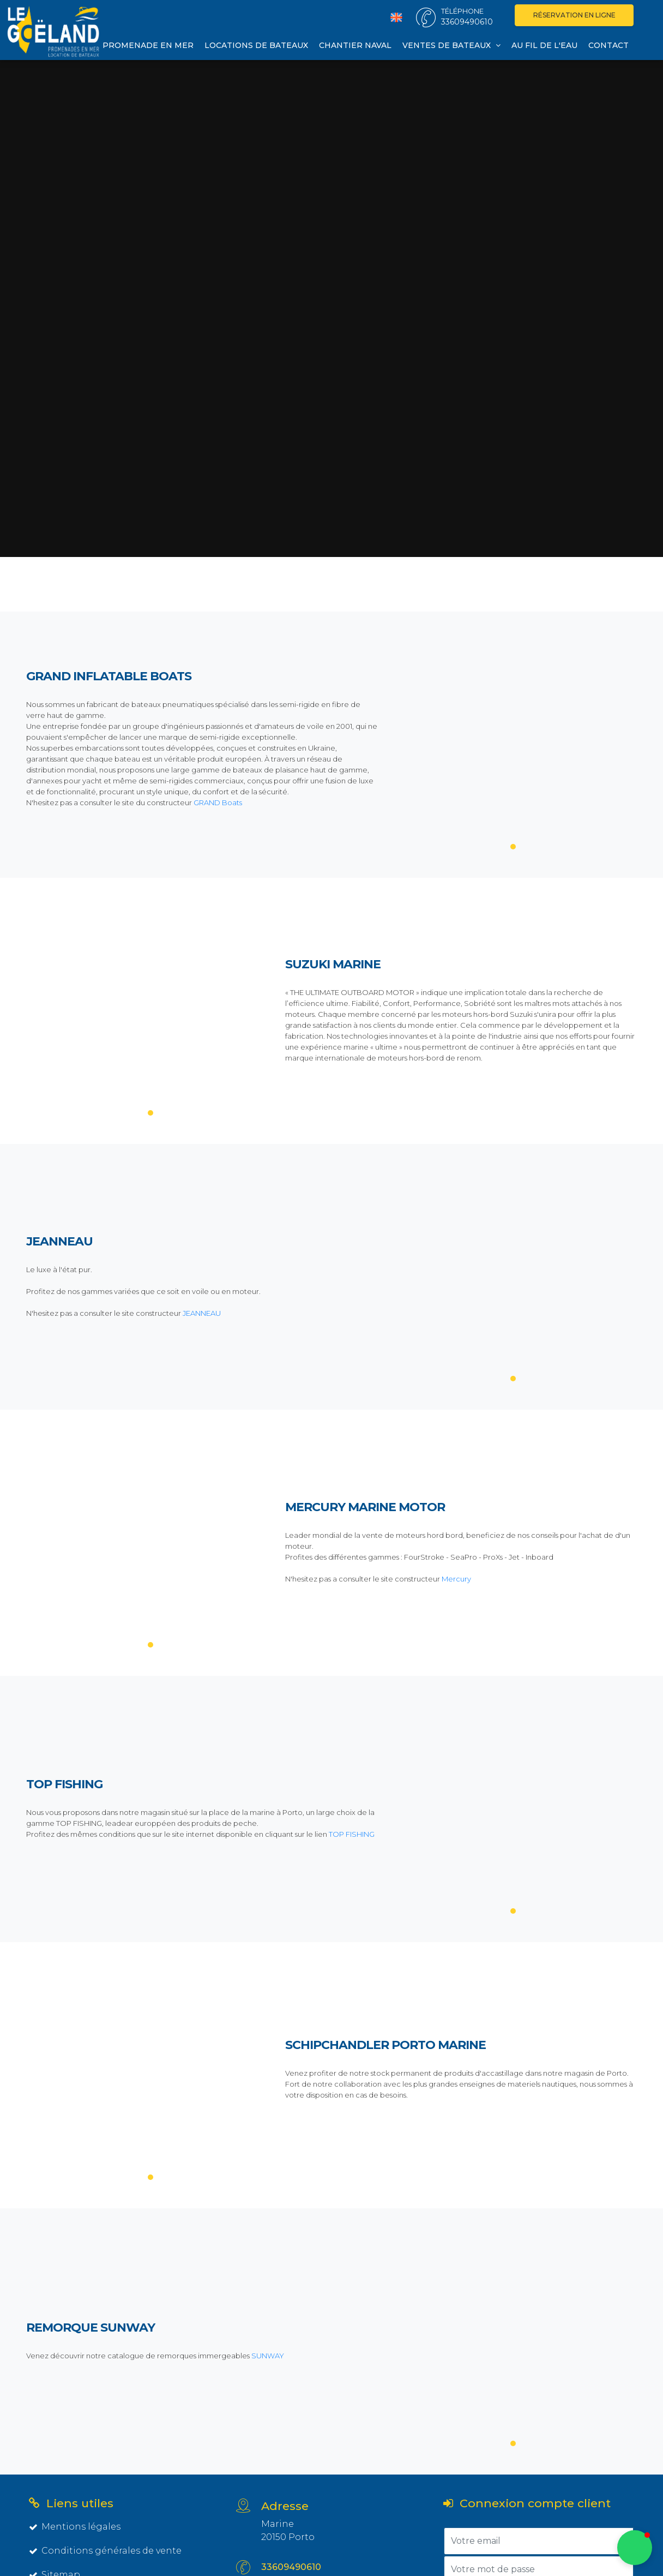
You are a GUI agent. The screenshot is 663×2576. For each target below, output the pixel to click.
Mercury (456, 1578)
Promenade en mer (148, 45)
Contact (608, 45)
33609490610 (291, 2567)
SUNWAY (267, 2355)
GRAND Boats (218, 802)
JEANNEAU (202, 1313)
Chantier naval (355, 45)
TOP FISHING (352, 1834)
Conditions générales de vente (105, 2550)
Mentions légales (74, 2526)
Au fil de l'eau (544, 45)
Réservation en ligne (574, 15)
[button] (634, 2547)
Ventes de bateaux (451, 45)
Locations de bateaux (256, 45)
